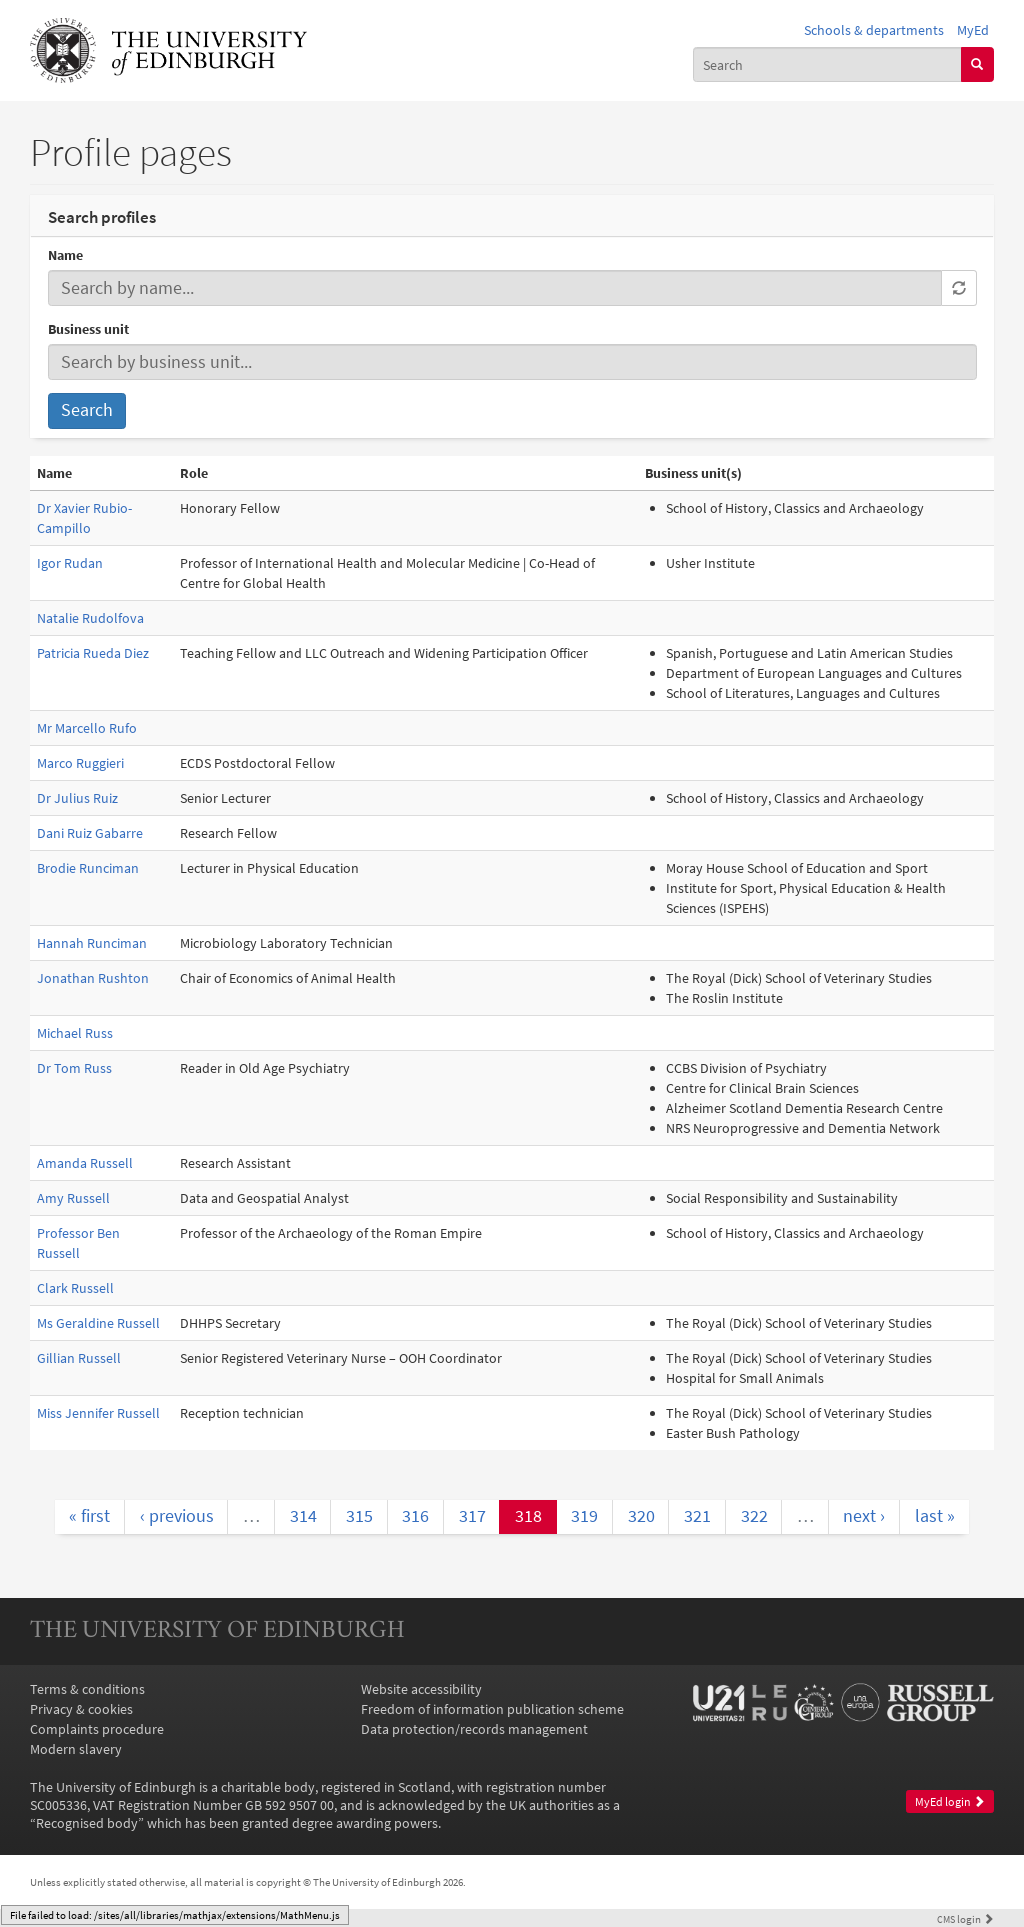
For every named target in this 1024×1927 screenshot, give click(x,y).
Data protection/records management (474, 1729)
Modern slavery (76, 1749)
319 (584, 1516)
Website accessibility (421, 1689)
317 (472, 1516)
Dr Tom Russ (74, 1068)
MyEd (973, 30)
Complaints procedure (97, 1729)
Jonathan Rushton (93, 978)
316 (415, 1516)
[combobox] (827, 64)
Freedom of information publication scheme (492, 1709)
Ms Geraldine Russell (98, 1323)
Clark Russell (75, 1288)
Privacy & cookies (81, 1709)
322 (754, 1516)
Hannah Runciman (92, 943)
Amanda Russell (85, 1163)
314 (303, 1516)
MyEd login (950, 1801)
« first (89, 1516)
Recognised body (87, 1823)
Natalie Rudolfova (90, 618)
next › (864, 1516)
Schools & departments (874, 30)
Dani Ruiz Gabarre (90, 833)
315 (359, 1516)
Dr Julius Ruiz (77, 798)
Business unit (88, 329)
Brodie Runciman (88, 868)
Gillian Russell (79, 1358)
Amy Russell (73, 1198)
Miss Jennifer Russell (98, 1413)
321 (697, 1516)
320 (641, 1516)
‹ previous (177, 1516)
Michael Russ (75, 1033)
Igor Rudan (70, 563)
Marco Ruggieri (80, 763)
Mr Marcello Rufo (87, 728)
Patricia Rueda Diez (93, 653)
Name (65, 255)
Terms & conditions (87, 1689)
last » (935, 1516)
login (965, 1919)
